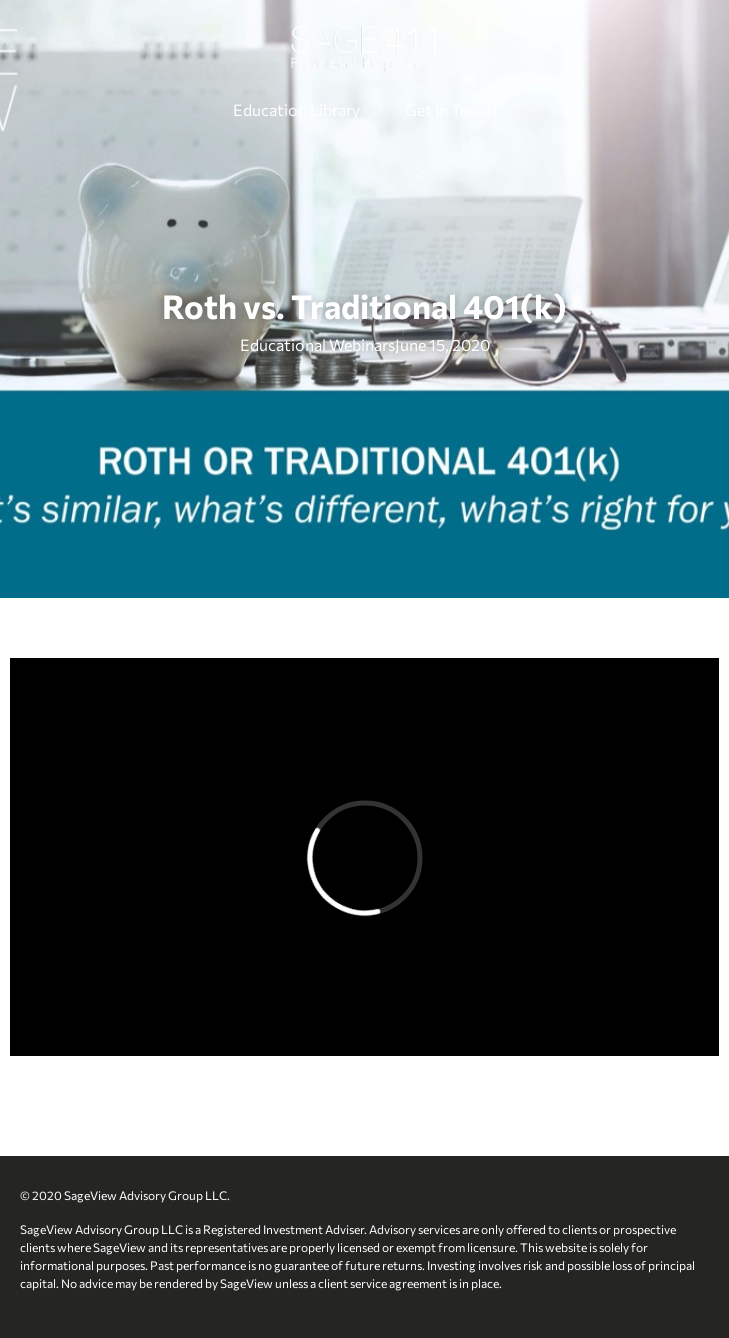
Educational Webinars (317, 344)
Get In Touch (450, 109)
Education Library (296, 109)
